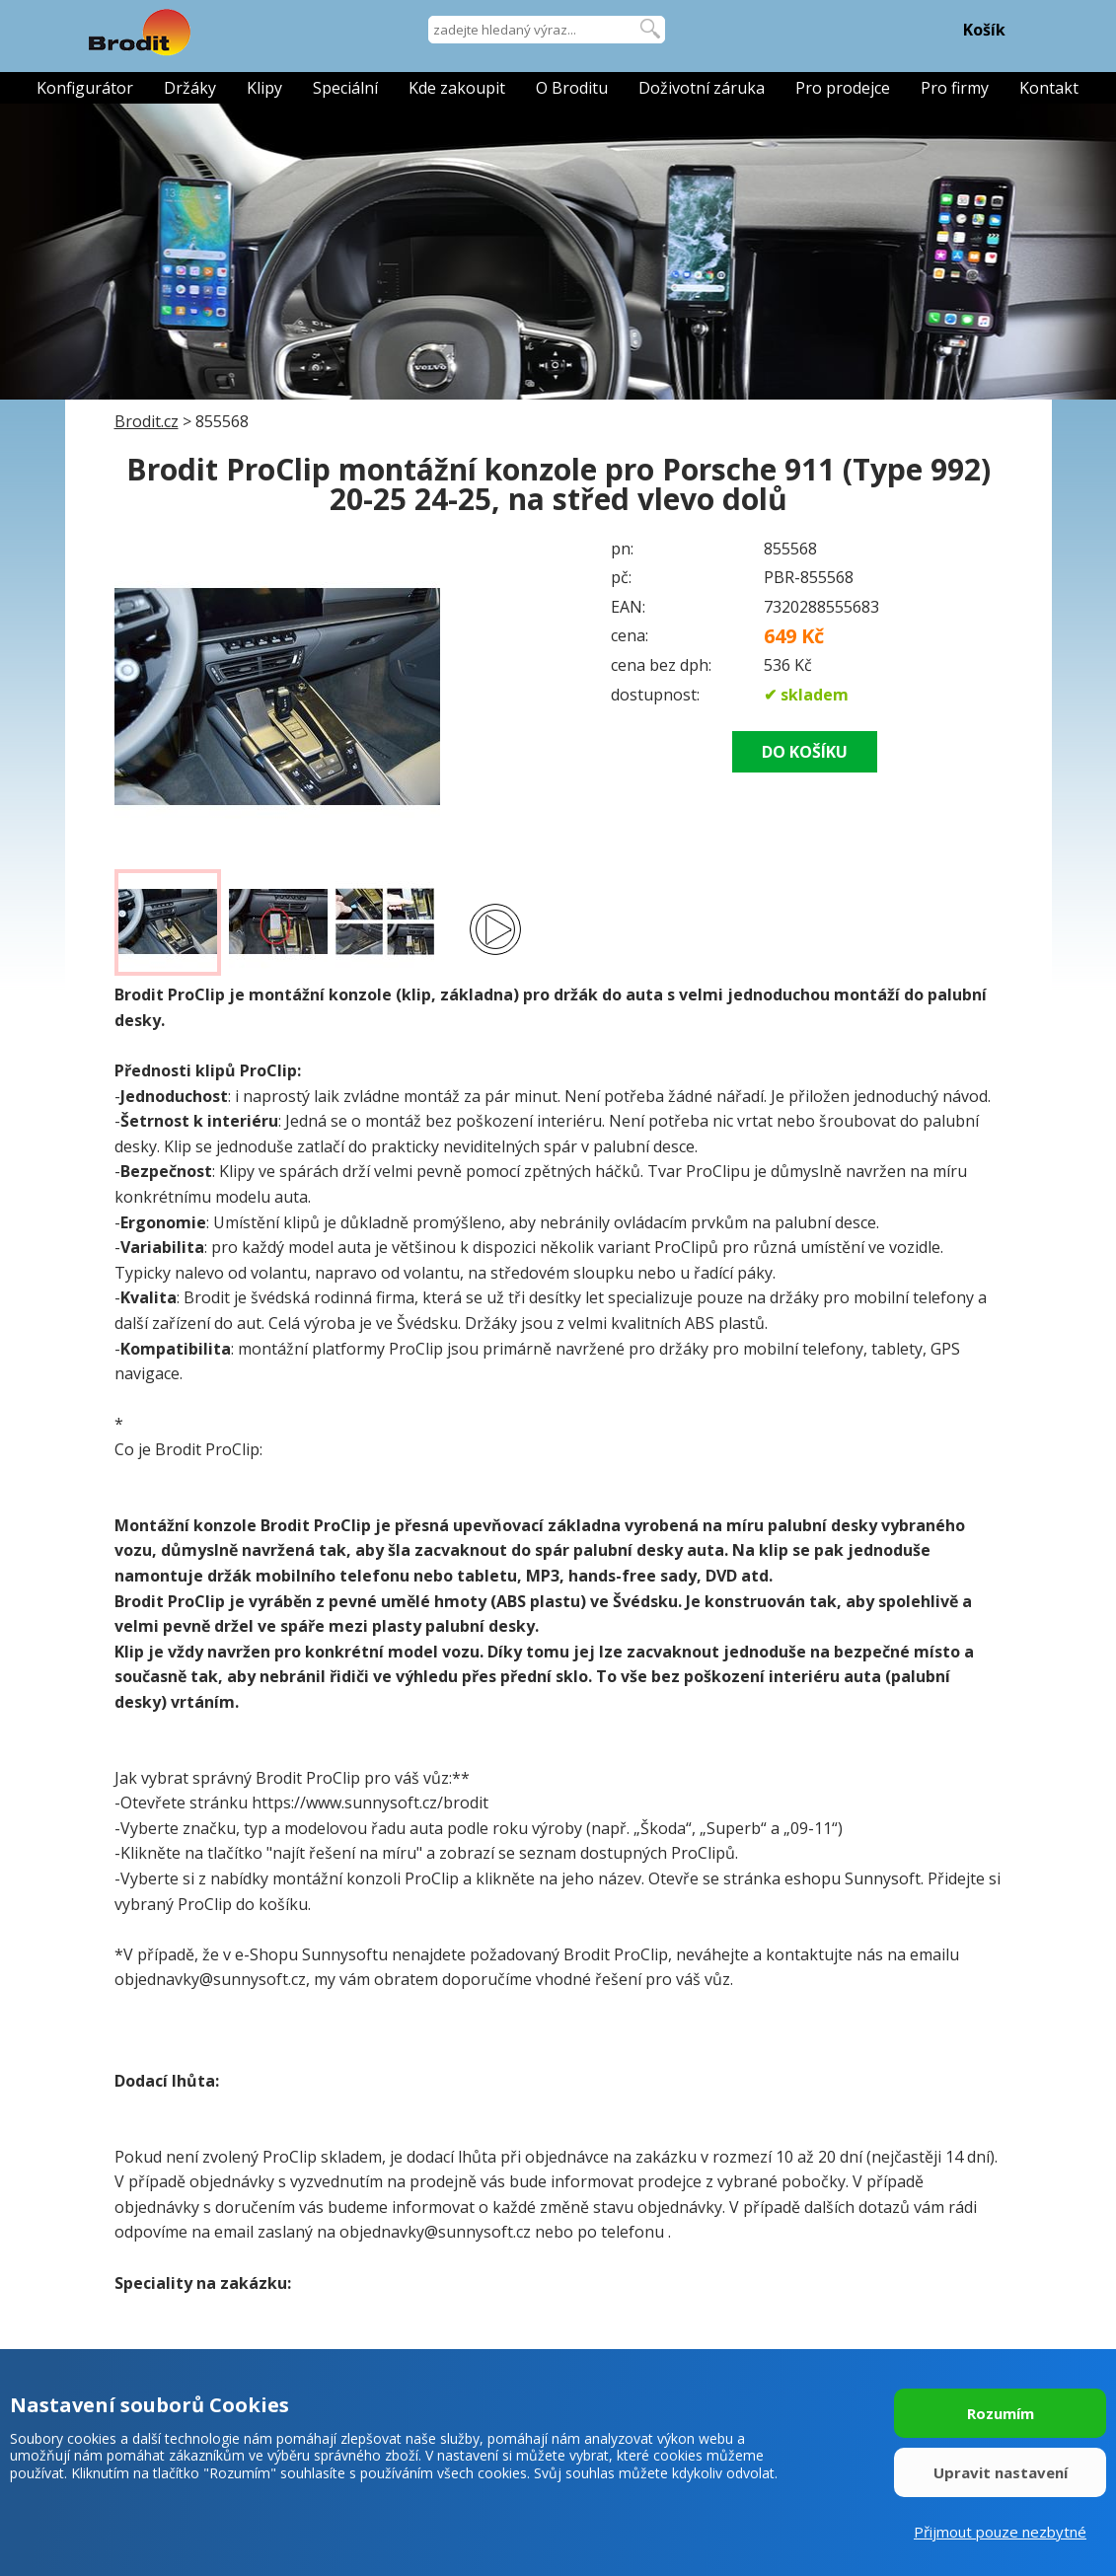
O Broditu (572, 88)
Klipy (264, 88)
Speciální (345, 88)
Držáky (190, 88)
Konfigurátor (85, 88)
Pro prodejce (842, 88)
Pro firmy (955, 88)
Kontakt (1049, 88)
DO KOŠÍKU (805, 752)
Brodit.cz (146, 421)
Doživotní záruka (701, 88)
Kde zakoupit (457, 88)
